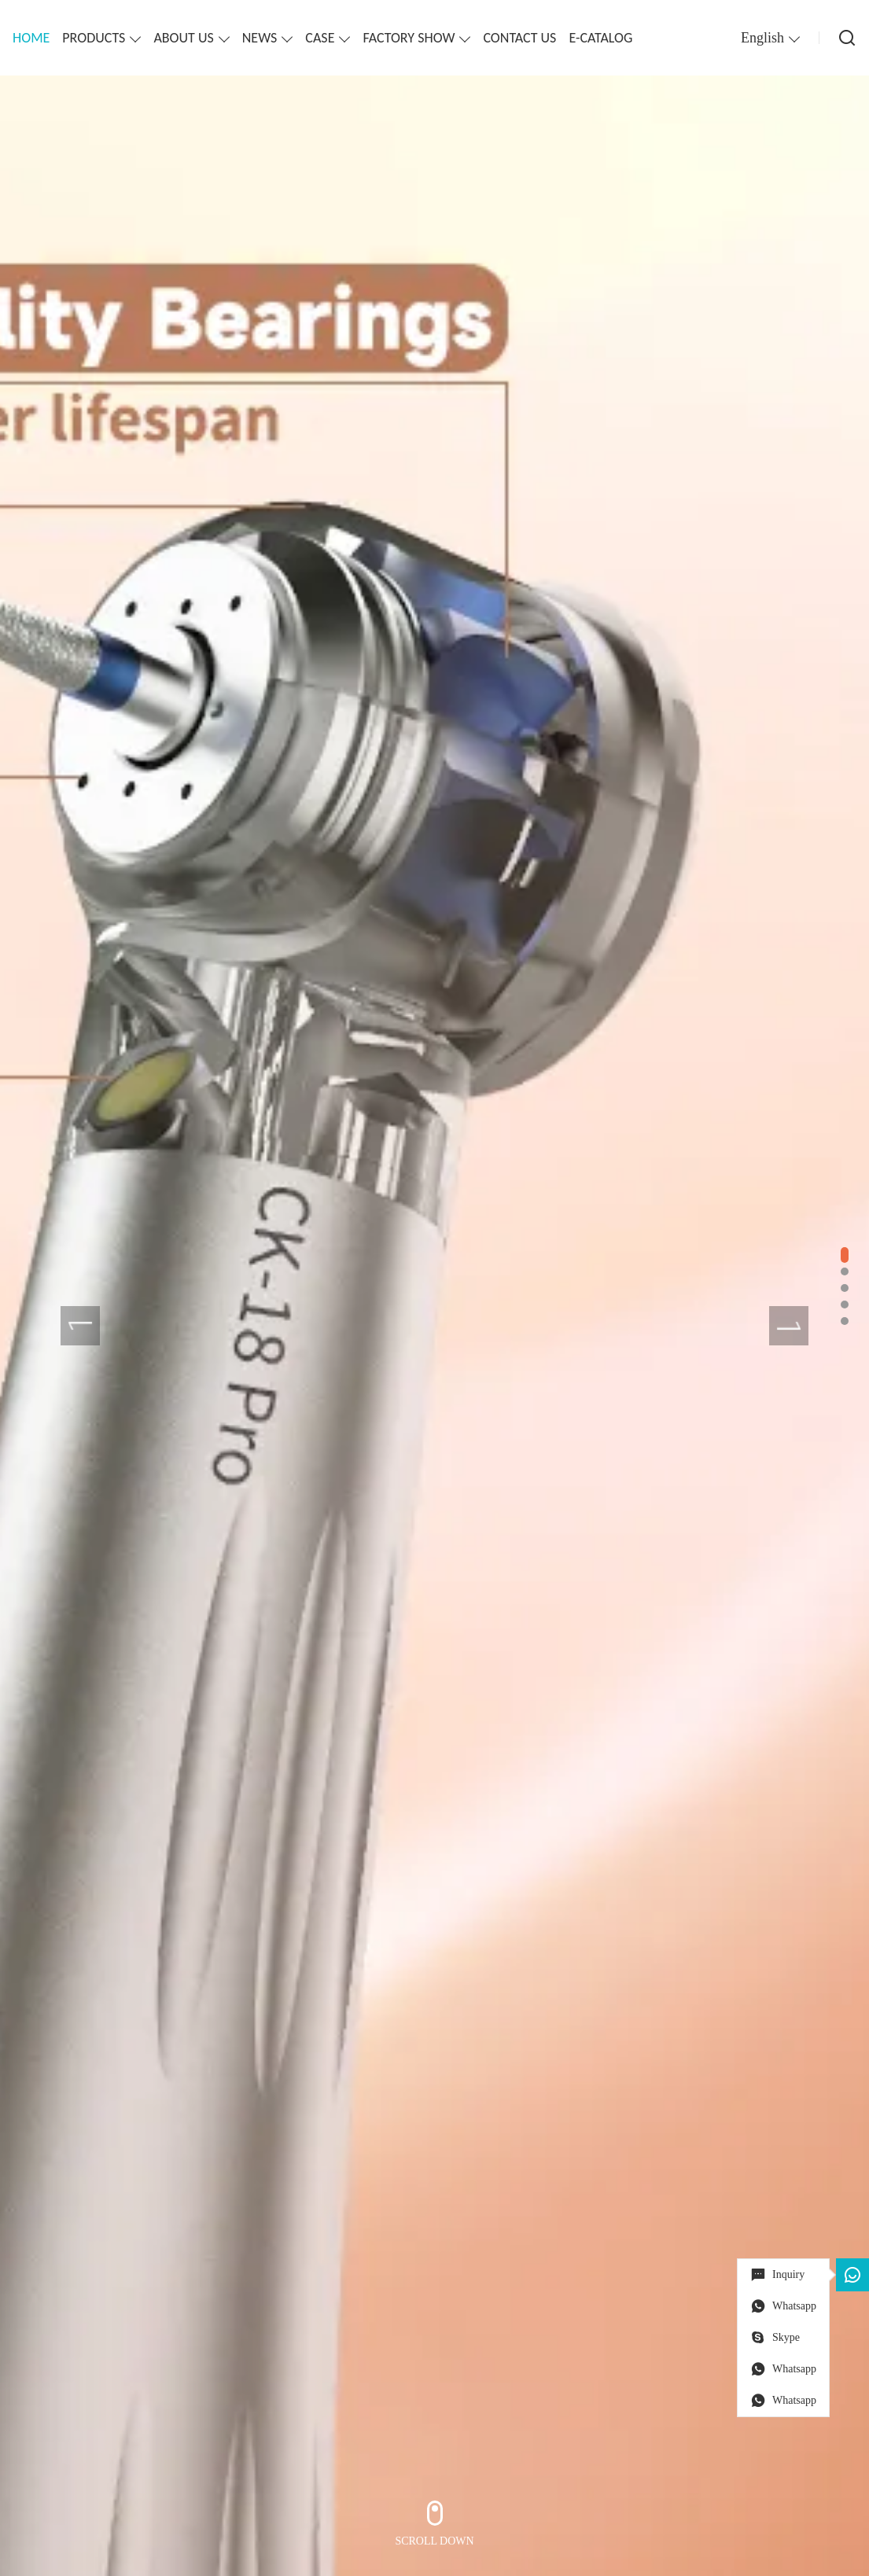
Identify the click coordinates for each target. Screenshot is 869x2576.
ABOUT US (183, 37)
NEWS (260, 37)
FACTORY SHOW (409, 37)
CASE (319, 37)
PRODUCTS (93, 37)
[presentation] (80, 1325)
